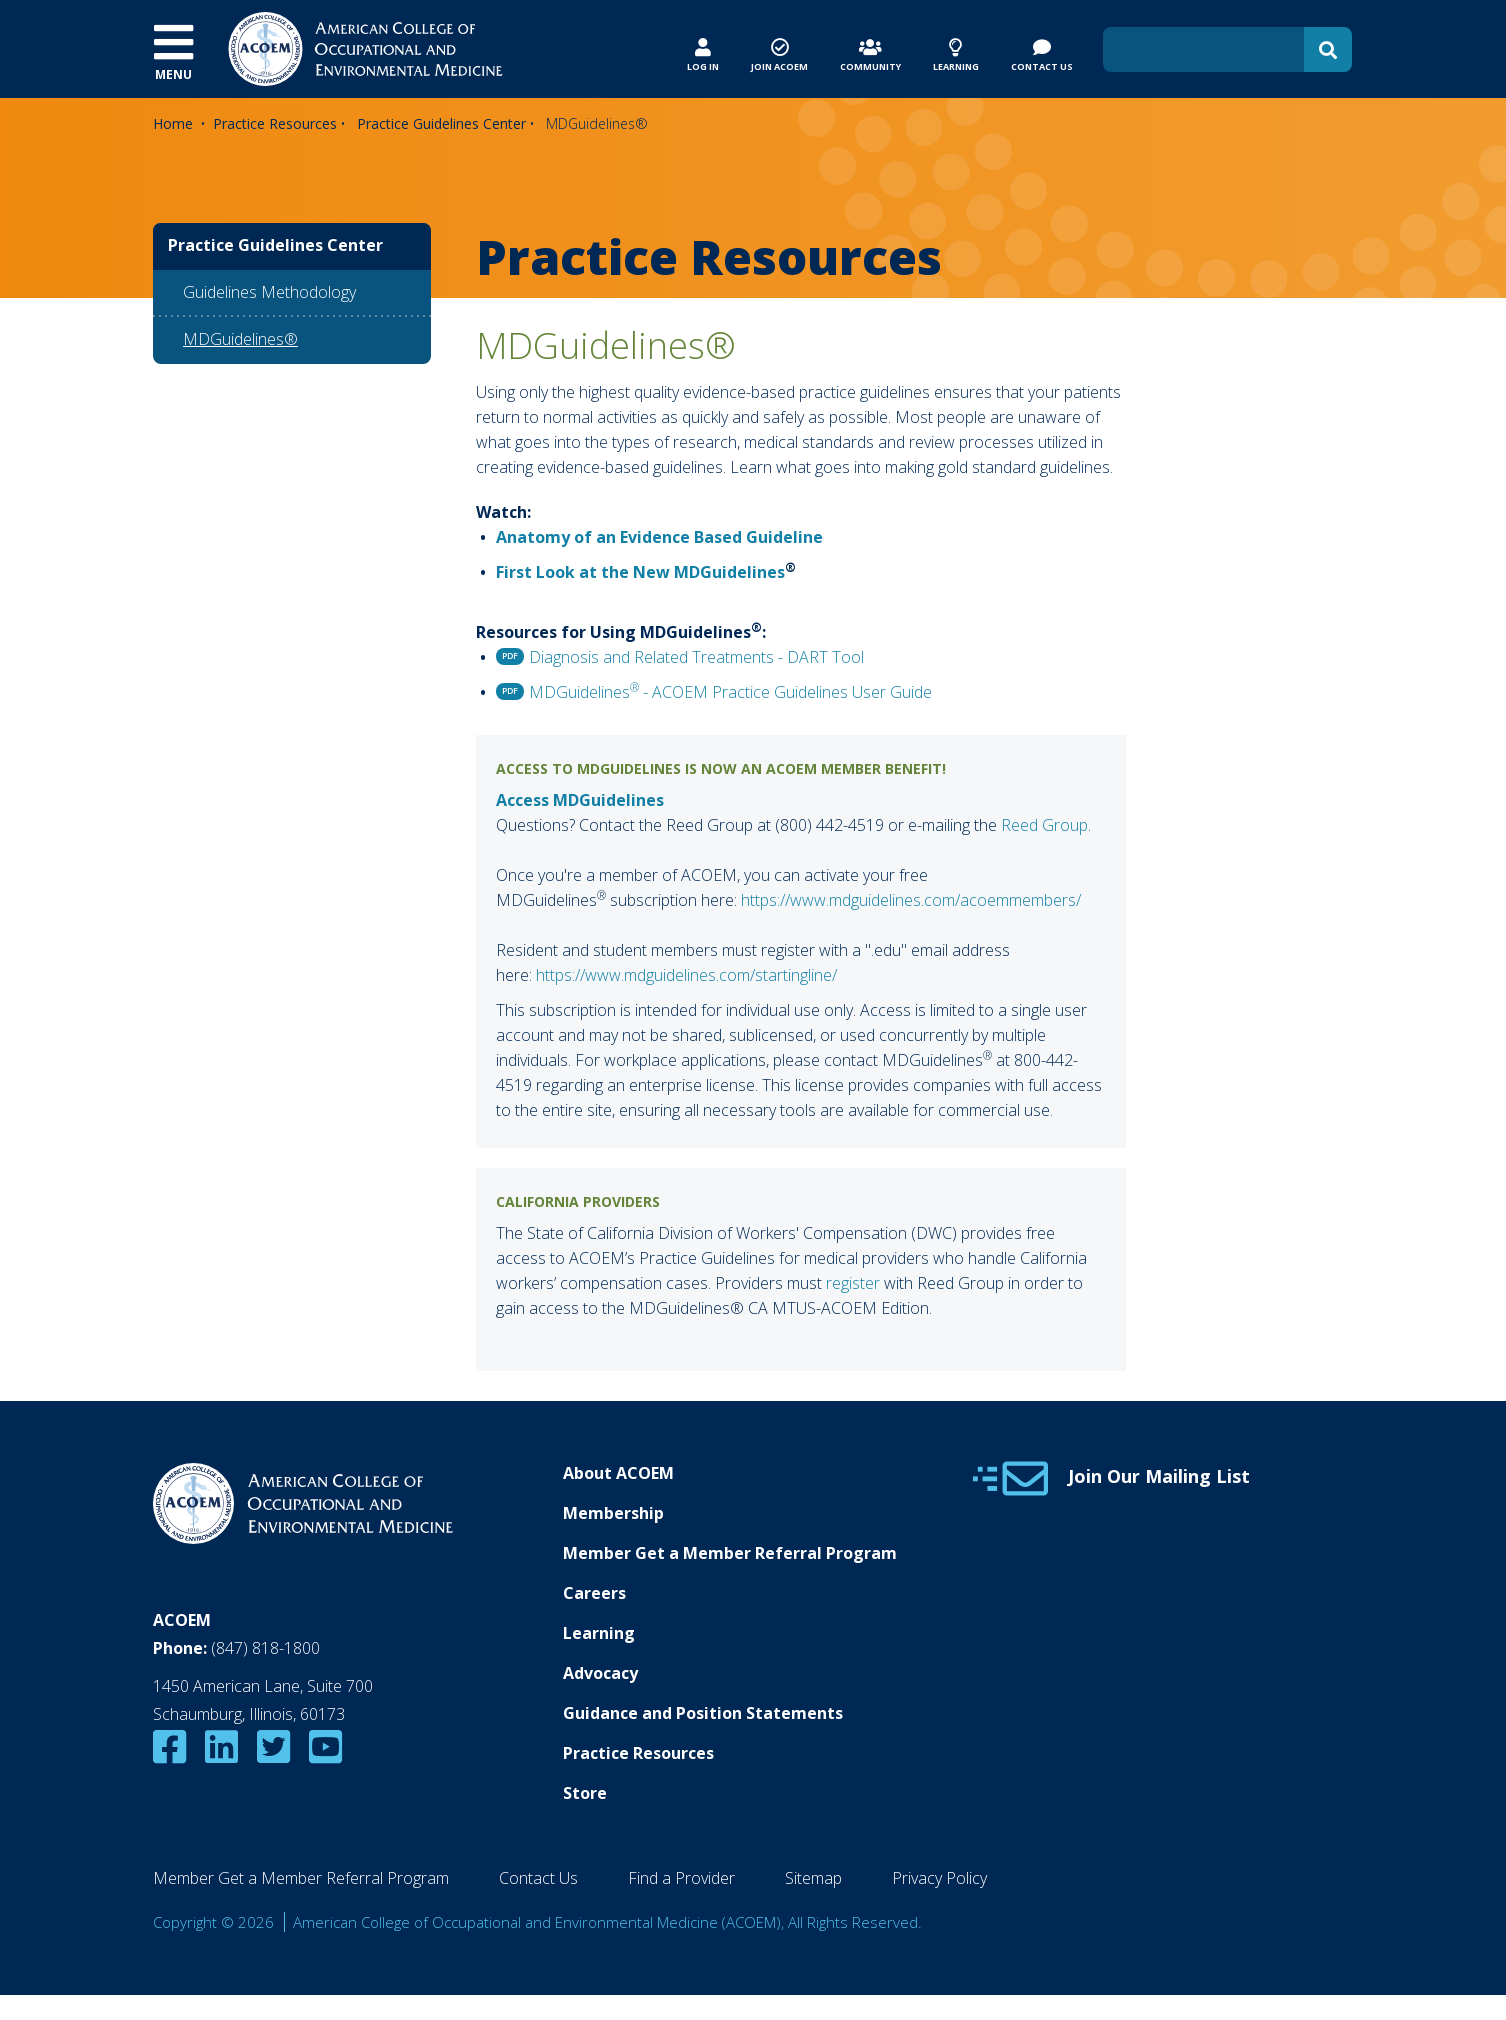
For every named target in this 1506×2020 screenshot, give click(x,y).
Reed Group (1044, 825)
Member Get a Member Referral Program (730, 1553)
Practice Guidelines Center (441, 123)
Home (173, 123)
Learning (599, 1633)
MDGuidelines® (240, 339)
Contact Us (538, 1878)
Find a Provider (681, 1878)
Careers (594, 1593)
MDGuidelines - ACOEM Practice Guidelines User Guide (730, 692)
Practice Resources (275, 123)
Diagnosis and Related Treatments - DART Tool (696, 657)
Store (585, 1793)
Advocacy (600, 1673)
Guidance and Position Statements (703, 1713)
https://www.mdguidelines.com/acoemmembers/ (911, 900)
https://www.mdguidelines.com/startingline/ (686, 975)
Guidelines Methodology (269, 292)
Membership (613, 1513)
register (853, 1283)
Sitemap (813, 1878)
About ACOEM (618, 1473)
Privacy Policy (939, 1878)
